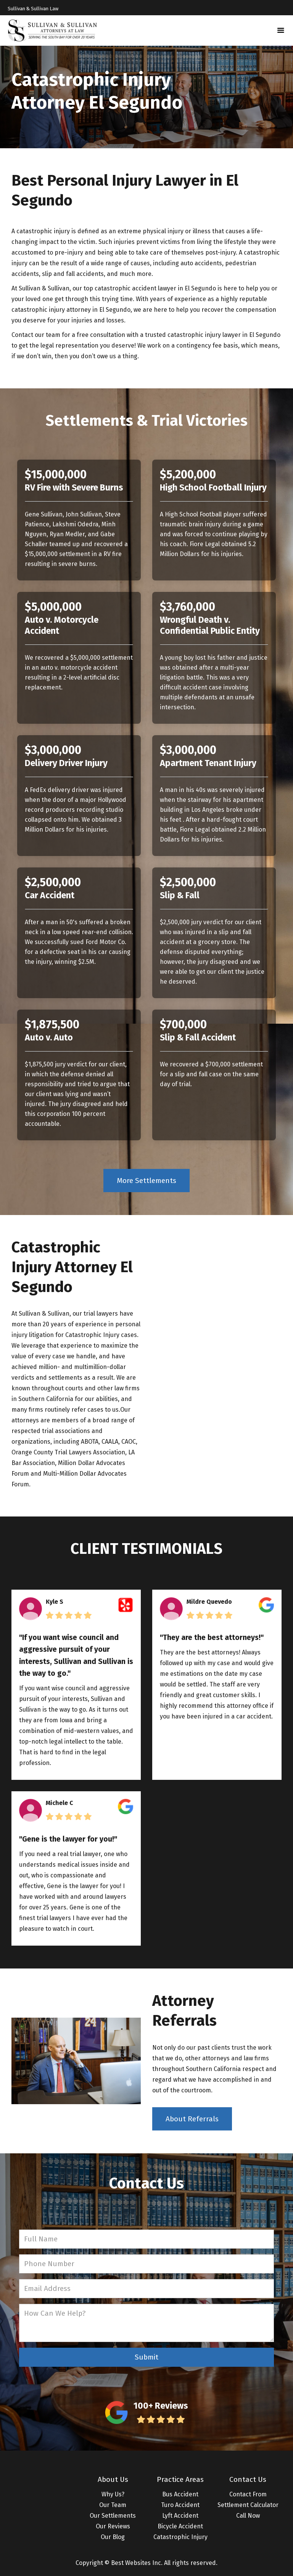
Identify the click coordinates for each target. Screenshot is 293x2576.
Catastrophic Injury (180, 2537)
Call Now (248, 2515)
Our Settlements (113, 2515)
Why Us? (112, 2494)
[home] (53, 30)
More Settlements (146, 1180)
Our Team (112, 2505)
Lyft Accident (180, 2515)
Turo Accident (180, 2505)
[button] (281, 30)
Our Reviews (113, 2526)
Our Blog (113, 2537)
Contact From (248, 2494)
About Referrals (192, 2118)
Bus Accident (180, 2494)
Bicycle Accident (180, 2526)
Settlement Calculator (248, 2505)
